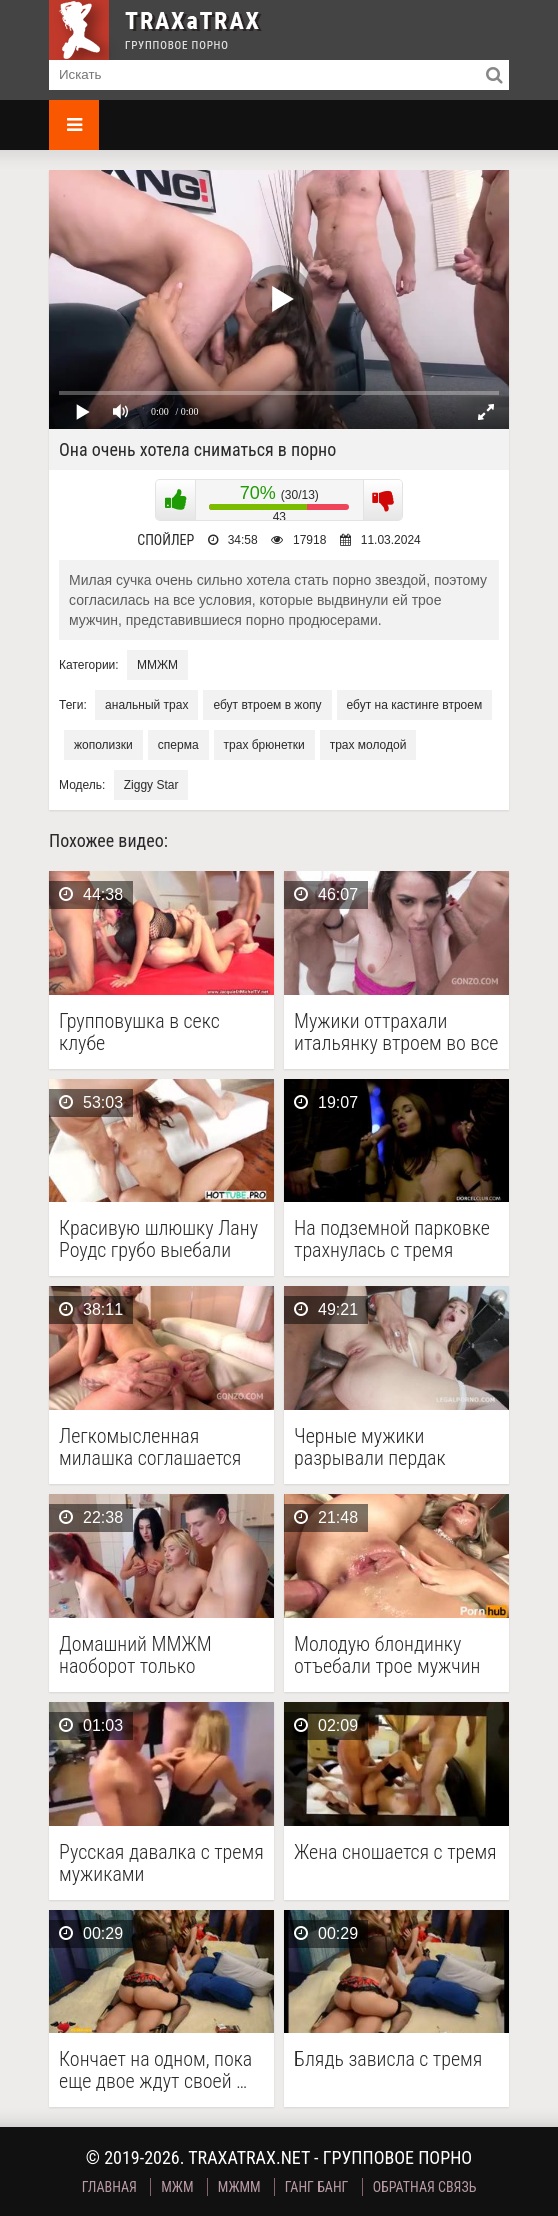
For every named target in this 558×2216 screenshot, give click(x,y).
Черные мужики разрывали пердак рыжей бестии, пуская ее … (395, 1447)
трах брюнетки (264, 745)
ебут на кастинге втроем (415, 705)
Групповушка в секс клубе (139, 1032)
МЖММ (239, 2187)
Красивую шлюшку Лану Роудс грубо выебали (158, 1239)
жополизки (103, 745)
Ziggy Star (151, 785)
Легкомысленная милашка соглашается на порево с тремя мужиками (150, 1447)
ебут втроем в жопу (267, 705)
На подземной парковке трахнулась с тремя (392, 1239)
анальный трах (146, 705)
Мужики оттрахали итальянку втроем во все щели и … (396, 1032)
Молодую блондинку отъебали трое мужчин (387, 1655)
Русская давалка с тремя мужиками (161, 1863)
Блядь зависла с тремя (388, 2059)
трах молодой (368, 745)
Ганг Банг (317, 2187)
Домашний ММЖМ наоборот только (135, 1655)
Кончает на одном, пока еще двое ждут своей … (155, 2070)
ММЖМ (157, 665)
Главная (109, 2187)
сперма (178, 745)
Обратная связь (425, 2187)
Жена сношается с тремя (395, 1852)
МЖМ (177, 2187)
